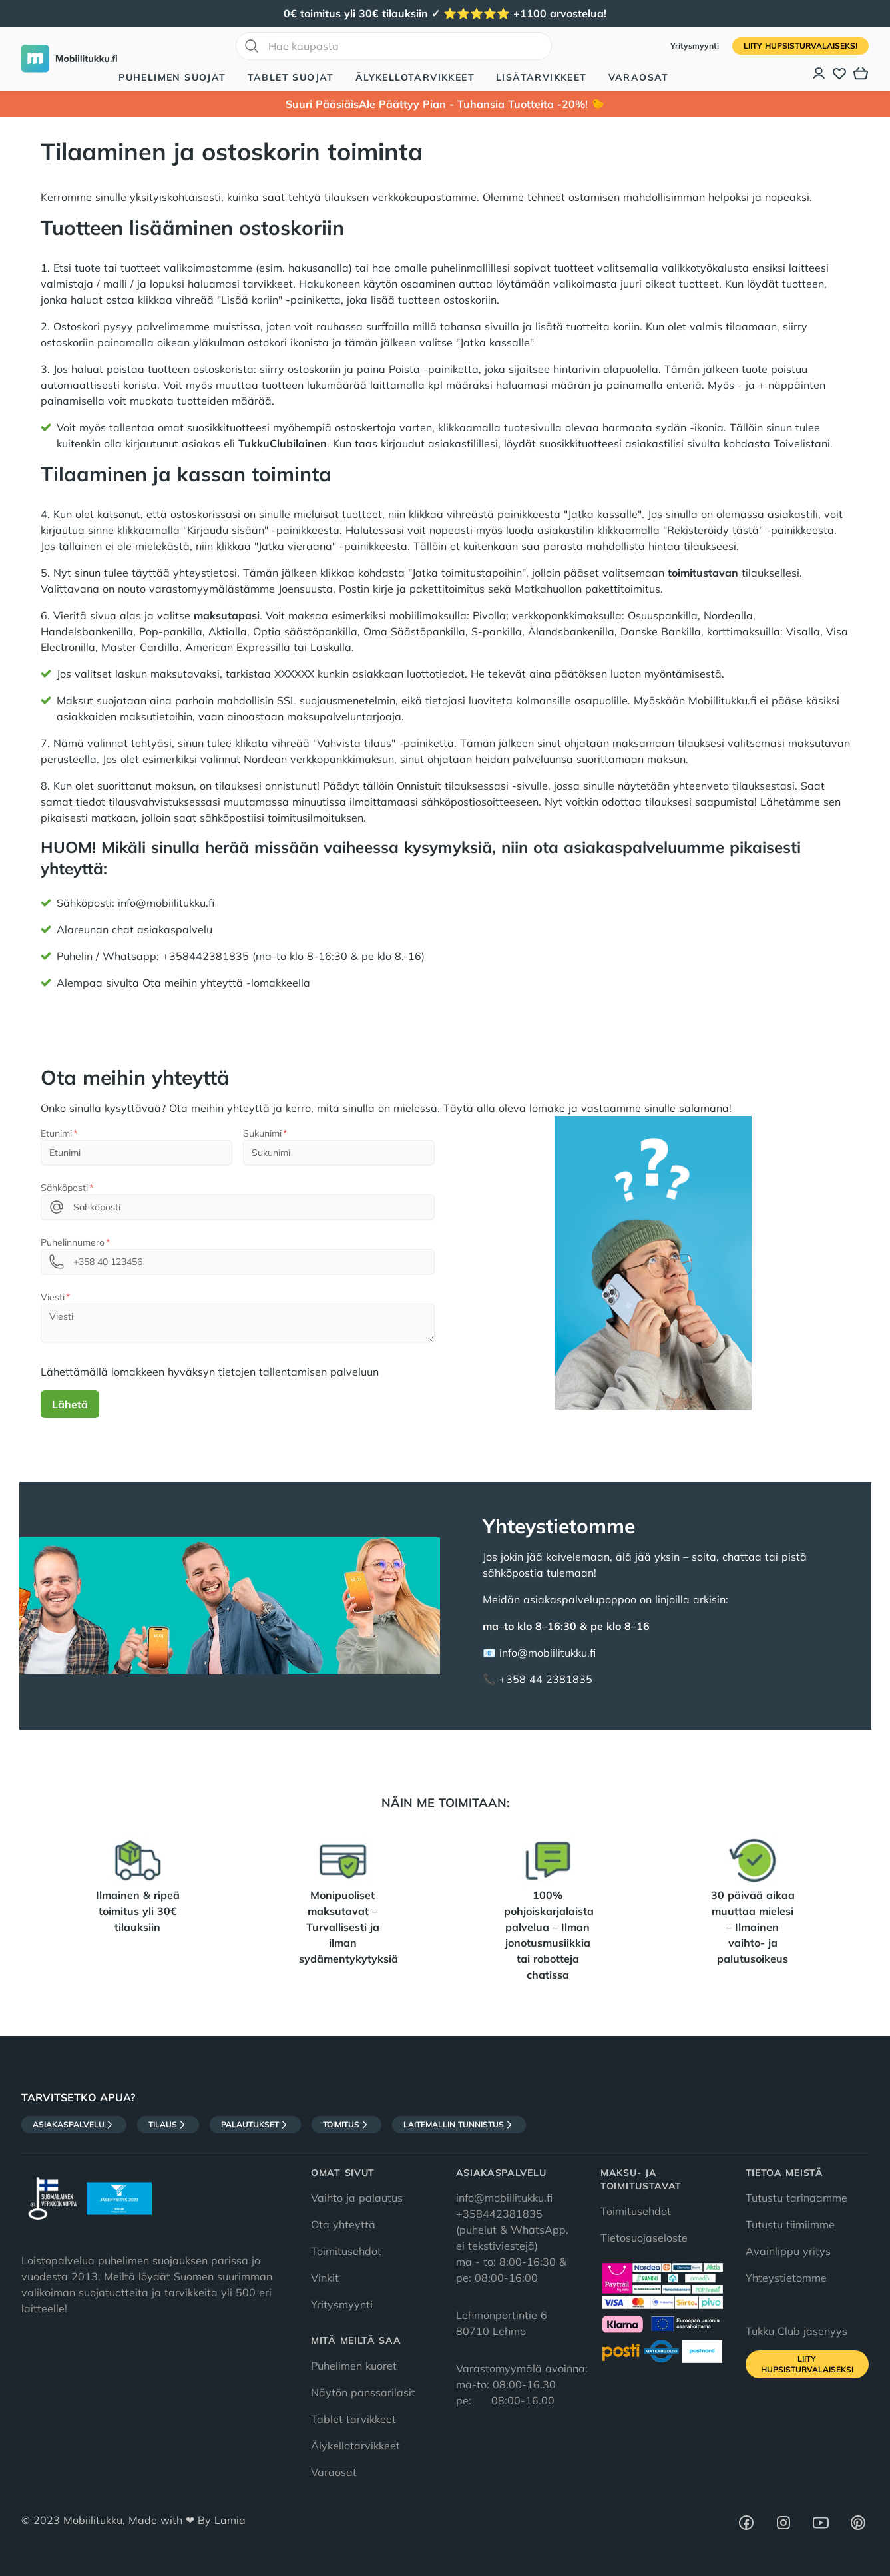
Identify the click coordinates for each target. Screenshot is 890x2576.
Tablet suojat (291, 77)
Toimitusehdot (346, 2251)
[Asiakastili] (819, 73)
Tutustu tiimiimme (790, 2224)
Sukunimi (262, 1133)
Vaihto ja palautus (357, 2197)
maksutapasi (227, 615)
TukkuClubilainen (282, 443)
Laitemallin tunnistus (459, 2124)
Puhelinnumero (73, 1242)
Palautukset (255, 2124)
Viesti (53, 1297)
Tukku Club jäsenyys (796, 2331)
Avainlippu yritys (788, 2251)
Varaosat (638, 77)
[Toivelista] (839, 73)
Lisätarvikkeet (541, 77)
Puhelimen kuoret (354, 2365)
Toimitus (346, 2124)
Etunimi (56, 1133)
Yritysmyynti (696, 46)
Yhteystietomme (786, 2277)
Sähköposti (64, 1188)
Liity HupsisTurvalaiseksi (800, 46)
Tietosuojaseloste (644, 2237)
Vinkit (325, 2277)
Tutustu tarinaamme (796, 2197)
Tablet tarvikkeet (353, 2419)
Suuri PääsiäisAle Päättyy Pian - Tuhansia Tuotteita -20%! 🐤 (445, 104)
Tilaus (168, 2124)
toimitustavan (703, 572)
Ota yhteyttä (343, 2224)
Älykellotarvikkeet (415, 77)
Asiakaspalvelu (74, 2124)
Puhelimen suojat (172, 77)
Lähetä (70, 1404)
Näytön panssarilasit (363, 2392)
